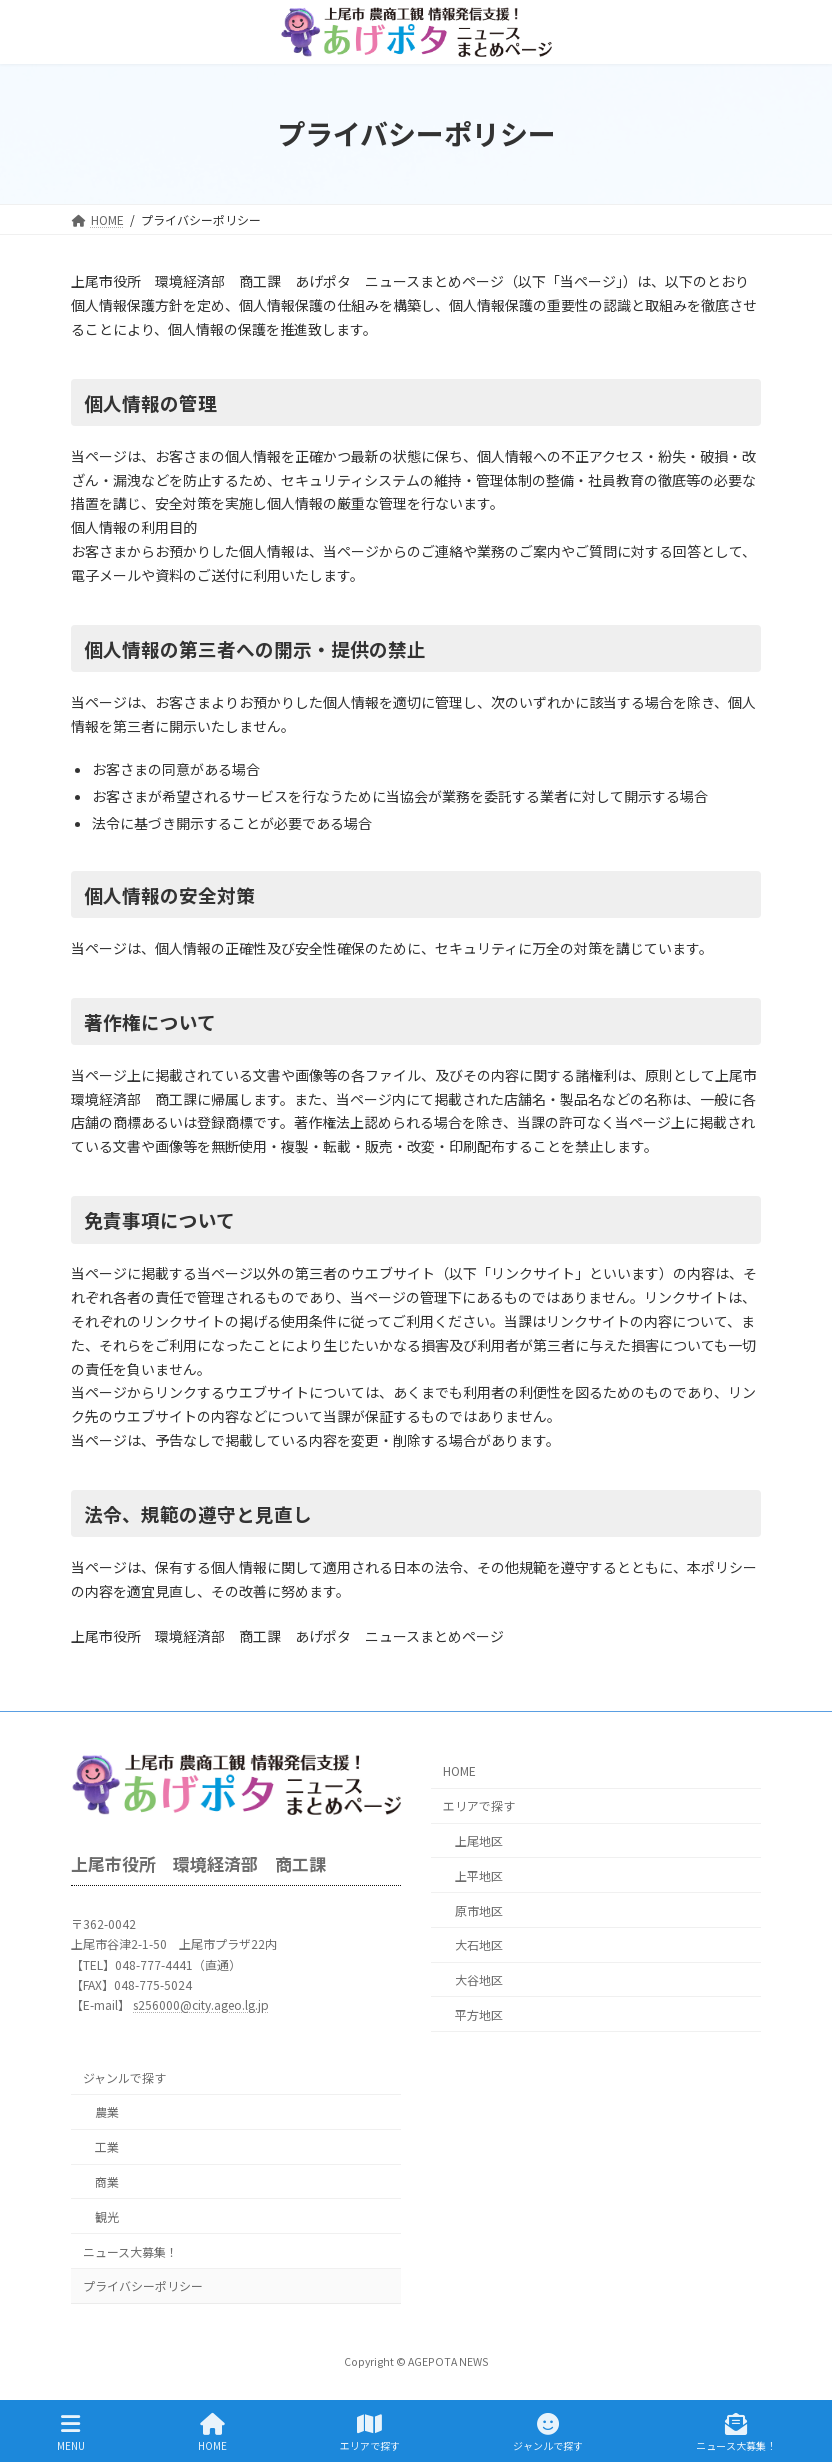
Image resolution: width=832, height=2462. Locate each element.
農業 (107, 2112)
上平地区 (479, 1875)
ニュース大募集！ (130, 2251)
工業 (107, 2147)
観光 (107, 2216)
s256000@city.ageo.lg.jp (201, 2005)
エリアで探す (479, 1806)
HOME (459, 1771)
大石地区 (479, 1945)
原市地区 (479, 1910)
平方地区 (479, 2014)
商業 (107, 2181)
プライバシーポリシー (143, 2286)
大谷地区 (479, 1979)
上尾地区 (479, 1840)
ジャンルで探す (124, 2077)
